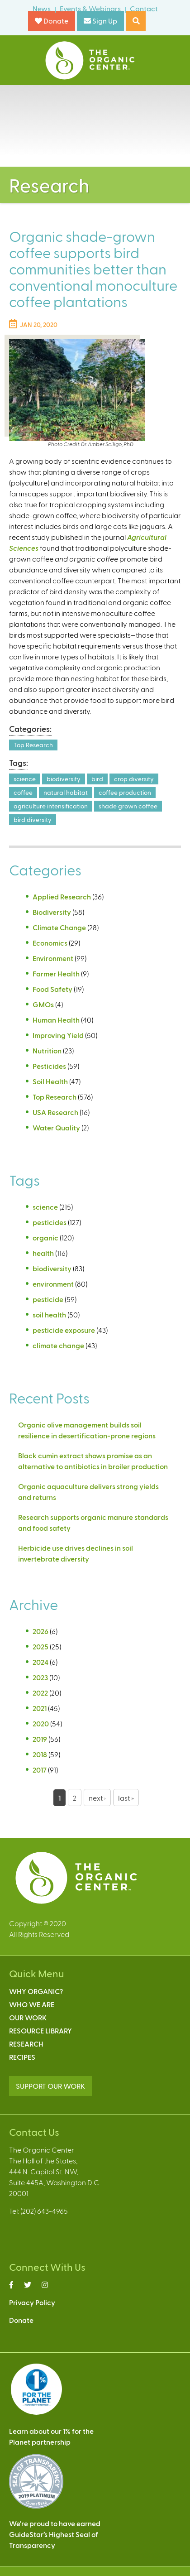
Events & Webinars (90, 8)
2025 (40, 1646)
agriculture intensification (51, 806)
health (43, 1253)
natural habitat (65, 792)
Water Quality (56, 1127)
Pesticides (49, 1066)
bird (97, 779)
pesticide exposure (64, 1330)
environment (53, 1283)
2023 (40, 1677)
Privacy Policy (32, 2302)
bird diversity (33, 819)
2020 (41, 1723)
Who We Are (31, 2004)
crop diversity (134, 779)
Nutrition (47, 1050)
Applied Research (62, 896)
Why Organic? (36, 1991)
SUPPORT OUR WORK (50, 2085)
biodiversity (64, 779)
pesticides (49, 1222)
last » (126, 1797)
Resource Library (40, 2030)
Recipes (22, 2056)
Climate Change (59, 927)
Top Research (33, 745)
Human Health (56, 1019)
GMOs (43, 1004)
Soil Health (50, 1081)
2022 (40, 1692)
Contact (144, 8)
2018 (40, 1754)
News (42, 8)
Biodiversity (52, 912)
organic (45, 1237)
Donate (51, 20)
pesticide (48, 1299)
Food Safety (52, 989)
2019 (40, 1739)
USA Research (55, 1112)
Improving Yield (58, 1035)
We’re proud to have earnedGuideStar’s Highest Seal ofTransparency (54, 2534)
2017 (40, 1769)
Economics (50, 942)
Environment (53, 958)
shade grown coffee (128, 806)
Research (26, 2043)
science (25, 779)
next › (97, 1797)
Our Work (28, 2017)
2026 (40, 1631)
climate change (58, 1345)
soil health (49, 1314)
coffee (23, 792)
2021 (40, 1708)
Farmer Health (56, 973)
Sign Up (100, 20)
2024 (40, 1662)
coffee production (125, 792)
